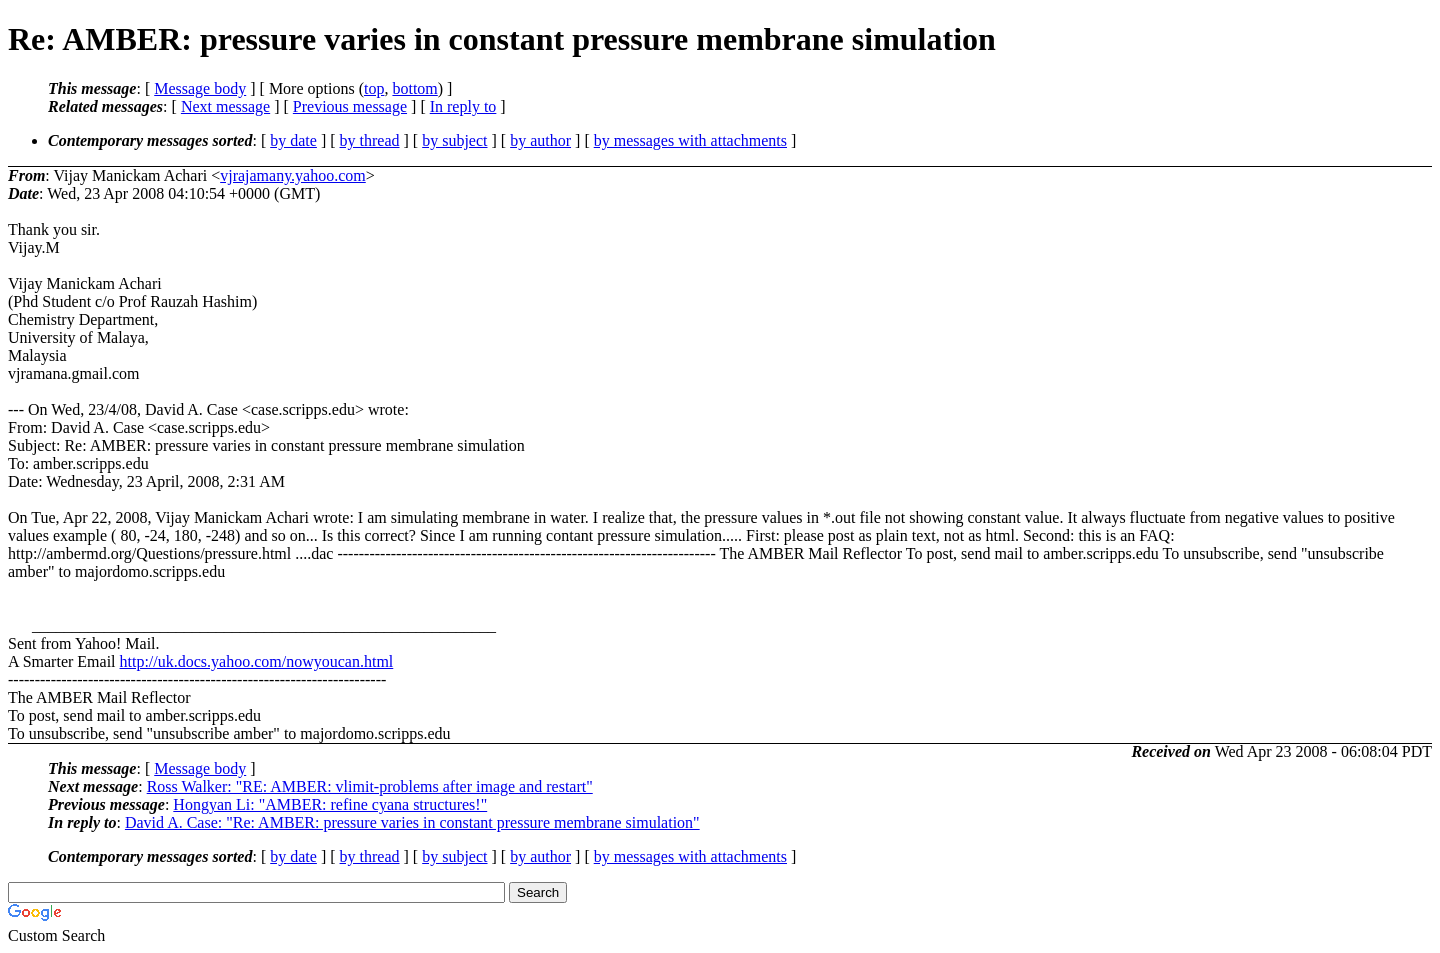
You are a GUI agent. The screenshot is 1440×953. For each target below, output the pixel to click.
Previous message (350, 106)
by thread (370, 140)
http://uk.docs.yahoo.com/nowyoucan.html (257, 661)
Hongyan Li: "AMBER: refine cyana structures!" (330, 804)
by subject (454, 140)
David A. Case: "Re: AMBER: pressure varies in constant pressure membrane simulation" (412, 822)
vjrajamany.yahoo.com (293, 175)
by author (540, 140)
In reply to (463, 106)
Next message (225, 106)
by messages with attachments (690, 140)
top (374, 88)
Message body (200, 88)
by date (293, 140)
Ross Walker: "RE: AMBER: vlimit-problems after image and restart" (370, 786)
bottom (414, 88)
